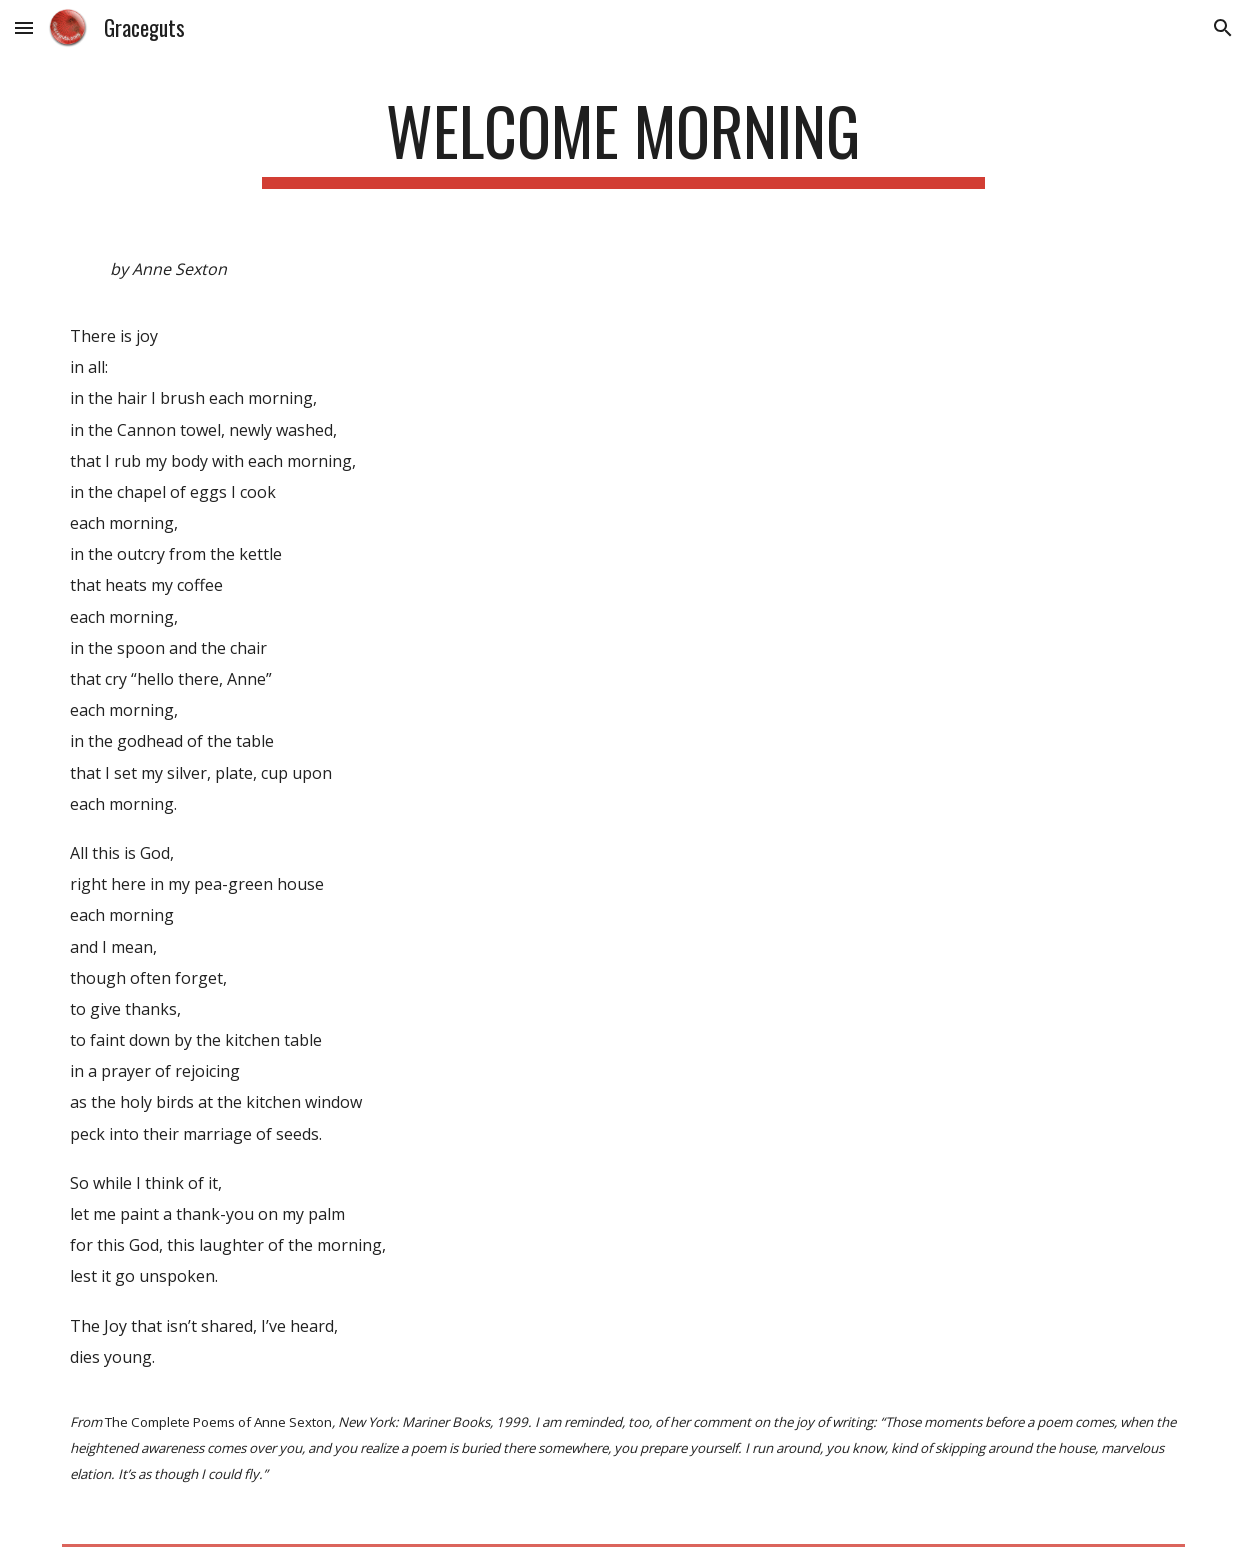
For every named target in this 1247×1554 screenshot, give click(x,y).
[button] (24, 27)
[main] (623, 140)
